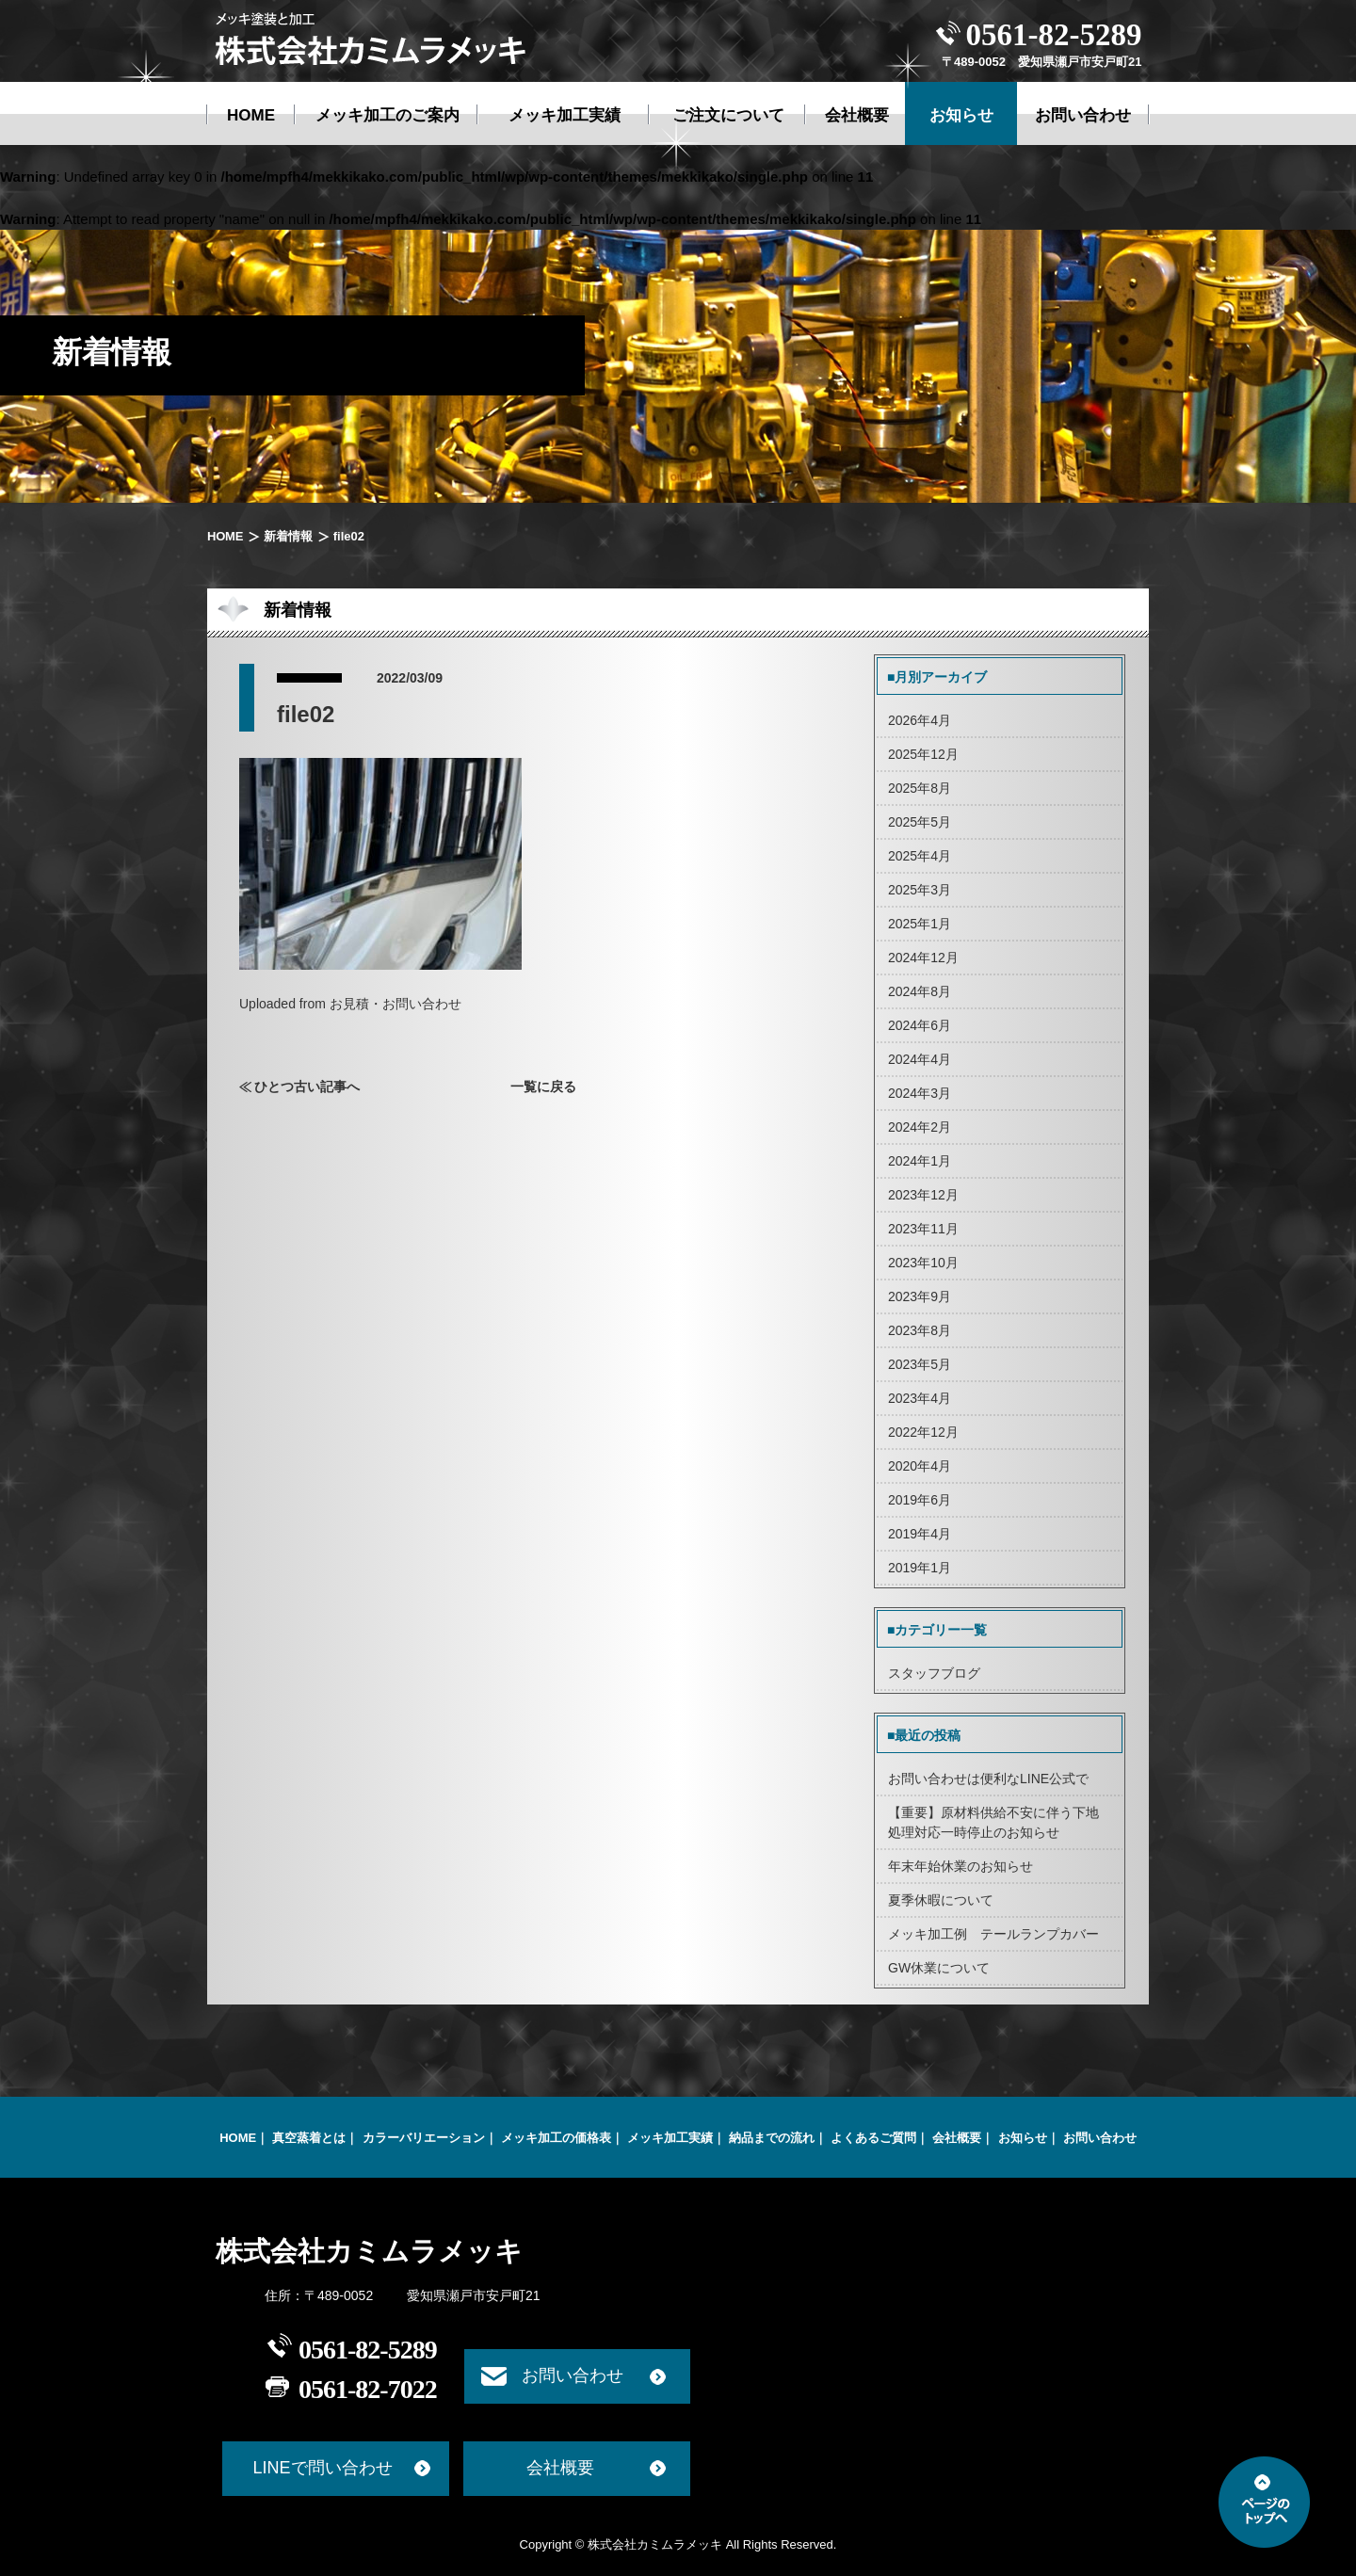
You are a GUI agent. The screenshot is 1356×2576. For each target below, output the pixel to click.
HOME (225, 536)
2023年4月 (919, 1398)
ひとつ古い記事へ (307, 1086)
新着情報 (288, 536)
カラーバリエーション (424, 2138)
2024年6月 (919, 1025)
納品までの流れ (772, 2138)
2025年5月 (919, 821)
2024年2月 (919, 1127)
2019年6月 (919, 1499)
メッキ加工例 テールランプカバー (993, 1933)
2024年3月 (919, 1093)
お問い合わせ (1100, 2138)
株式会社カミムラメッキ (369, 2251)
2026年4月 (919, 720)
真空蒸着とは (309, 2138)
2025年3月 (919, 889)
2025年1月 (919, 923)
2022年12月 (923, 1432)
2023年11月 (923, 1228)
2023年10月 (923, 1262)
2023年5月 (919, 1364)
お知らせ (1022, 2138)
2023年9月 (919, 1296)
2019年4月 (919, 1533)
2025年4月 (919, 855)
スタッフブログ (934, 1673)
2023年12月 (923, 1194)
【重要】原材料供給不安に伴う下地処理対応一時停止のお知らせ (993, 1822)
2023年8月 (919, 1330)
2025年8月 (919, 788)
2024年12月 (923, 957)
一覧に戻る (543, 1086)
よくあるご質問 (873, 2138)
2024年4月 (919, 1059)
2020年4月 (919, 1465)
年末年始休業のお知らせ (960, 1866)
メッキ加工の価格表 (556, 2138)
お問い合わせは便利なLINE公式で (988, 1778)
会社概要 (956, 2138)
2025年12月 (923, 754)
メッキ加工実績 (670, 2138)
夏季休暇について (940, 1900)
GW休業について (939, 1967)
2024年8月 (919, 991)
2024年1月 (919, 1160)
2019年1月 (919, 1567)
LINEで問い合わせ (322, 2467)
